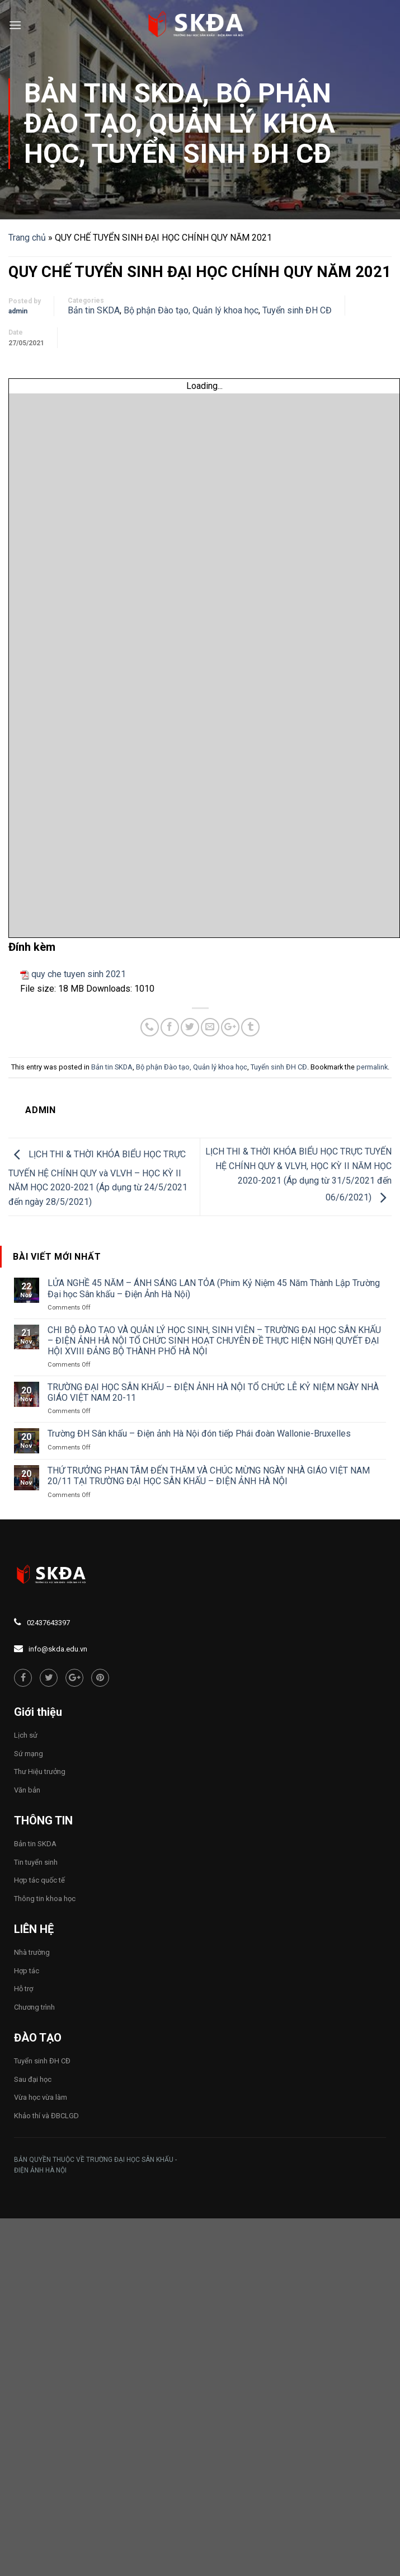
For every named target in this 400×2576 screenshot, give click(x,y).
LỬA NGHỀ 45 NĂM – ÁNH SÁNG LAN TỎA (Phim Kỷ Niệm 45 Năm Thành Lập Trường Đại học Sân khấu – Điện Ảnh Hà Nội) (214, 1288)
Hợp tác (26, 1971)
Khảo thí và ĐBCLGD (46, 2116)
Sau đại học (32, 2079)
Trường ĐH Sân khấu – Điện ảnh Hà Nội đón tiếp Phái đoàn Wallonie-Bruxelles (199, 1433)
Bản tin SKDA (113, 93)
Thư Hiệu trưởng (39, 1771)
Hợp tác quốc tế (39, 1880)
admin (17, 311)
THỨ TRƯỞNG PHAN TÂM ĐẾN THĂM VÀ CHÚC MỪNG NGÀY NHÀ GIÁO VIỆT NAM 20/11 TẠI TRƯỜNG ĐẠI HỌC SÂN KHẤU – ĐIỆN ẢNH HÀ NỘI (209, 1475)
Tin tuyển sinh (36, 1862)
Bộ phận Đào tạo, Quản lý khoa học (179, 123)
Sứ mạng (28, 1753)
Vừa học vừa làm (40, 2097)
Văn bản (27, 1790)
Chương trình (34, 2007)
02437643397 (48, 1622)
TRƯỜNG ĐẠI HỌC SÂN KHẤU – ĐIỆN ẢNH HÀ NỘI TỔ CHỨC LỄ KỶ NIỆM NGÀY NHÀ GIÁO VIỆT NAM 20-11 (213, 1392)
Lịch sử (25, 1735)
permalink (372, 1067)
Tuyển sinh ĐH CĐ (211, 154)
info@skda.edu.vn (58, 1649)
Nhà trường (32, 1952)
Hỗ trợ (23, 1988)
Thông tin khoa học (45, 1898)
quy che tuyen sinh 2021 (78, 974)
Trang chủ (27, 237)
